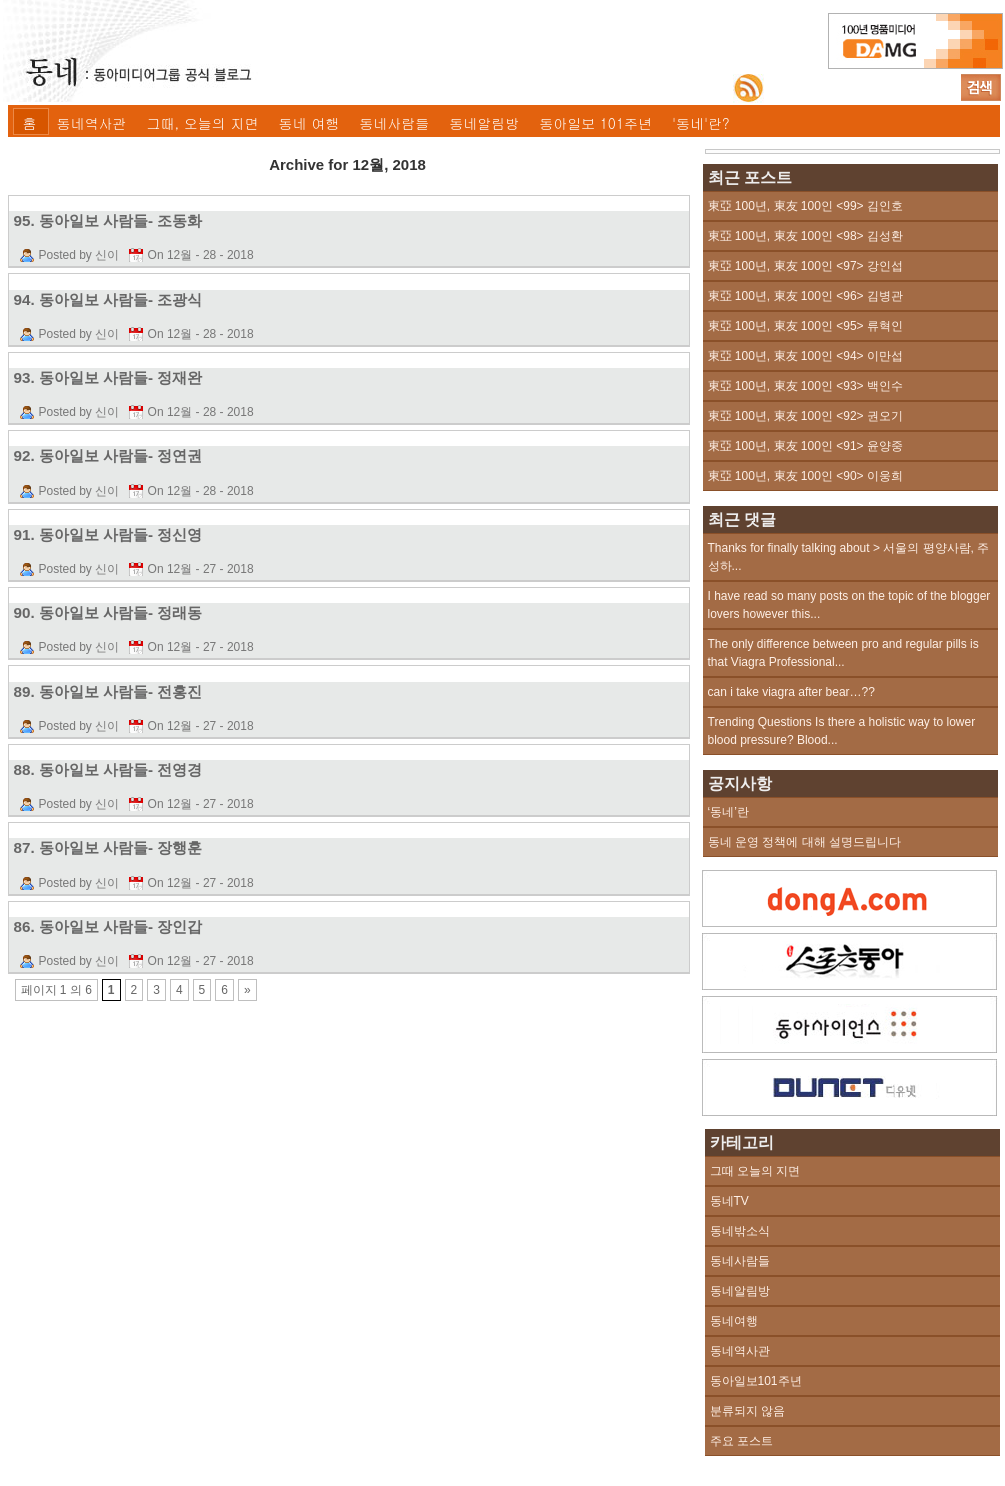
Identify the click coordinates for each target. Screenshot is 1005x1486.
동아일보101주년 (756, 1381)
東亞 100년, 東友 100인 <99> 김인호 (805, 206)
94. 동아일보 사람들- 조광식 (108, 299)
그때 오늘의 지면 (755, 1171)
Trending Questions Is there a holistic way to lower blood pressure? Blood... (842, 731)
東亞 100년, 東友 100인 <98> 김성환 (805, 236)
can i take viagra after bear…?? (791, 692)
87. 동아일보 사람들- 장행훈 (108, 847)
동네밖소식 (740, 1231)
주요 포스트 (741, 1441)
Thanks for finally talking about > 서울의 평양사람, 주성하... (849, 557)
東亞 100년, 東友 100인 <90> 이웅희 (805, 476)
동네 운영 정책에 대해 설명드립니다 (804, 842)
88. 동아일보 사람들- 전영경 (108, 769)
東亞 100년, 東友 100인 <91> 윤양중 (805, 446)
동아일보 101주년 (595, 123)
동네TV (729, 1201)
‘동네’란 (728, 812)
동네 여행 (309, 123)
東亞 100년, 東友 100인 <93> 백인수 (805, 386)
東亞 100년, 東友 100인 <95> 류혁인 (805, 326)
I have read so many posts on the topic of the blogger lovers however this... (849, 605)
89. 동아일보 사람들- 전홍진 (108, 691)
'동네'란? (701, 123)
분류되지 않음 (747, 1411)
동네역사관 (92, 123)
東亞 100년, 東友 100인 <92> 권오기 (805, 416)
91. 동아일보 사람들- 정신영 (108, 534)
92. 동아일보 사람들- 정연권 (108, 455)
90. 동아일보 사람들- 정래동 (108, 612)
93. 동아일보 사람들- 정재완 (108, 377)
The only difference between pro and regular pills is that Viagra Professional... (843, 653)
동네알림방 (484, 123)
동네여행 (734, 1321)
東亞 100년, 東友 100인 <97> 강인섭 (805, 266)
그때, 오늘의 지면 (203, 123)
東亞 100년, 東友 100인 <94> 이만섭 (805, 356)
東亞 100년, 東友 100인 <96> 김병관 (805, 296)
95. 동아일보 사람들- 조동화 (108, 220)
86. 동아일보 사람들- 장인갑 (108, 926)
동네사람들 (394, 123)
